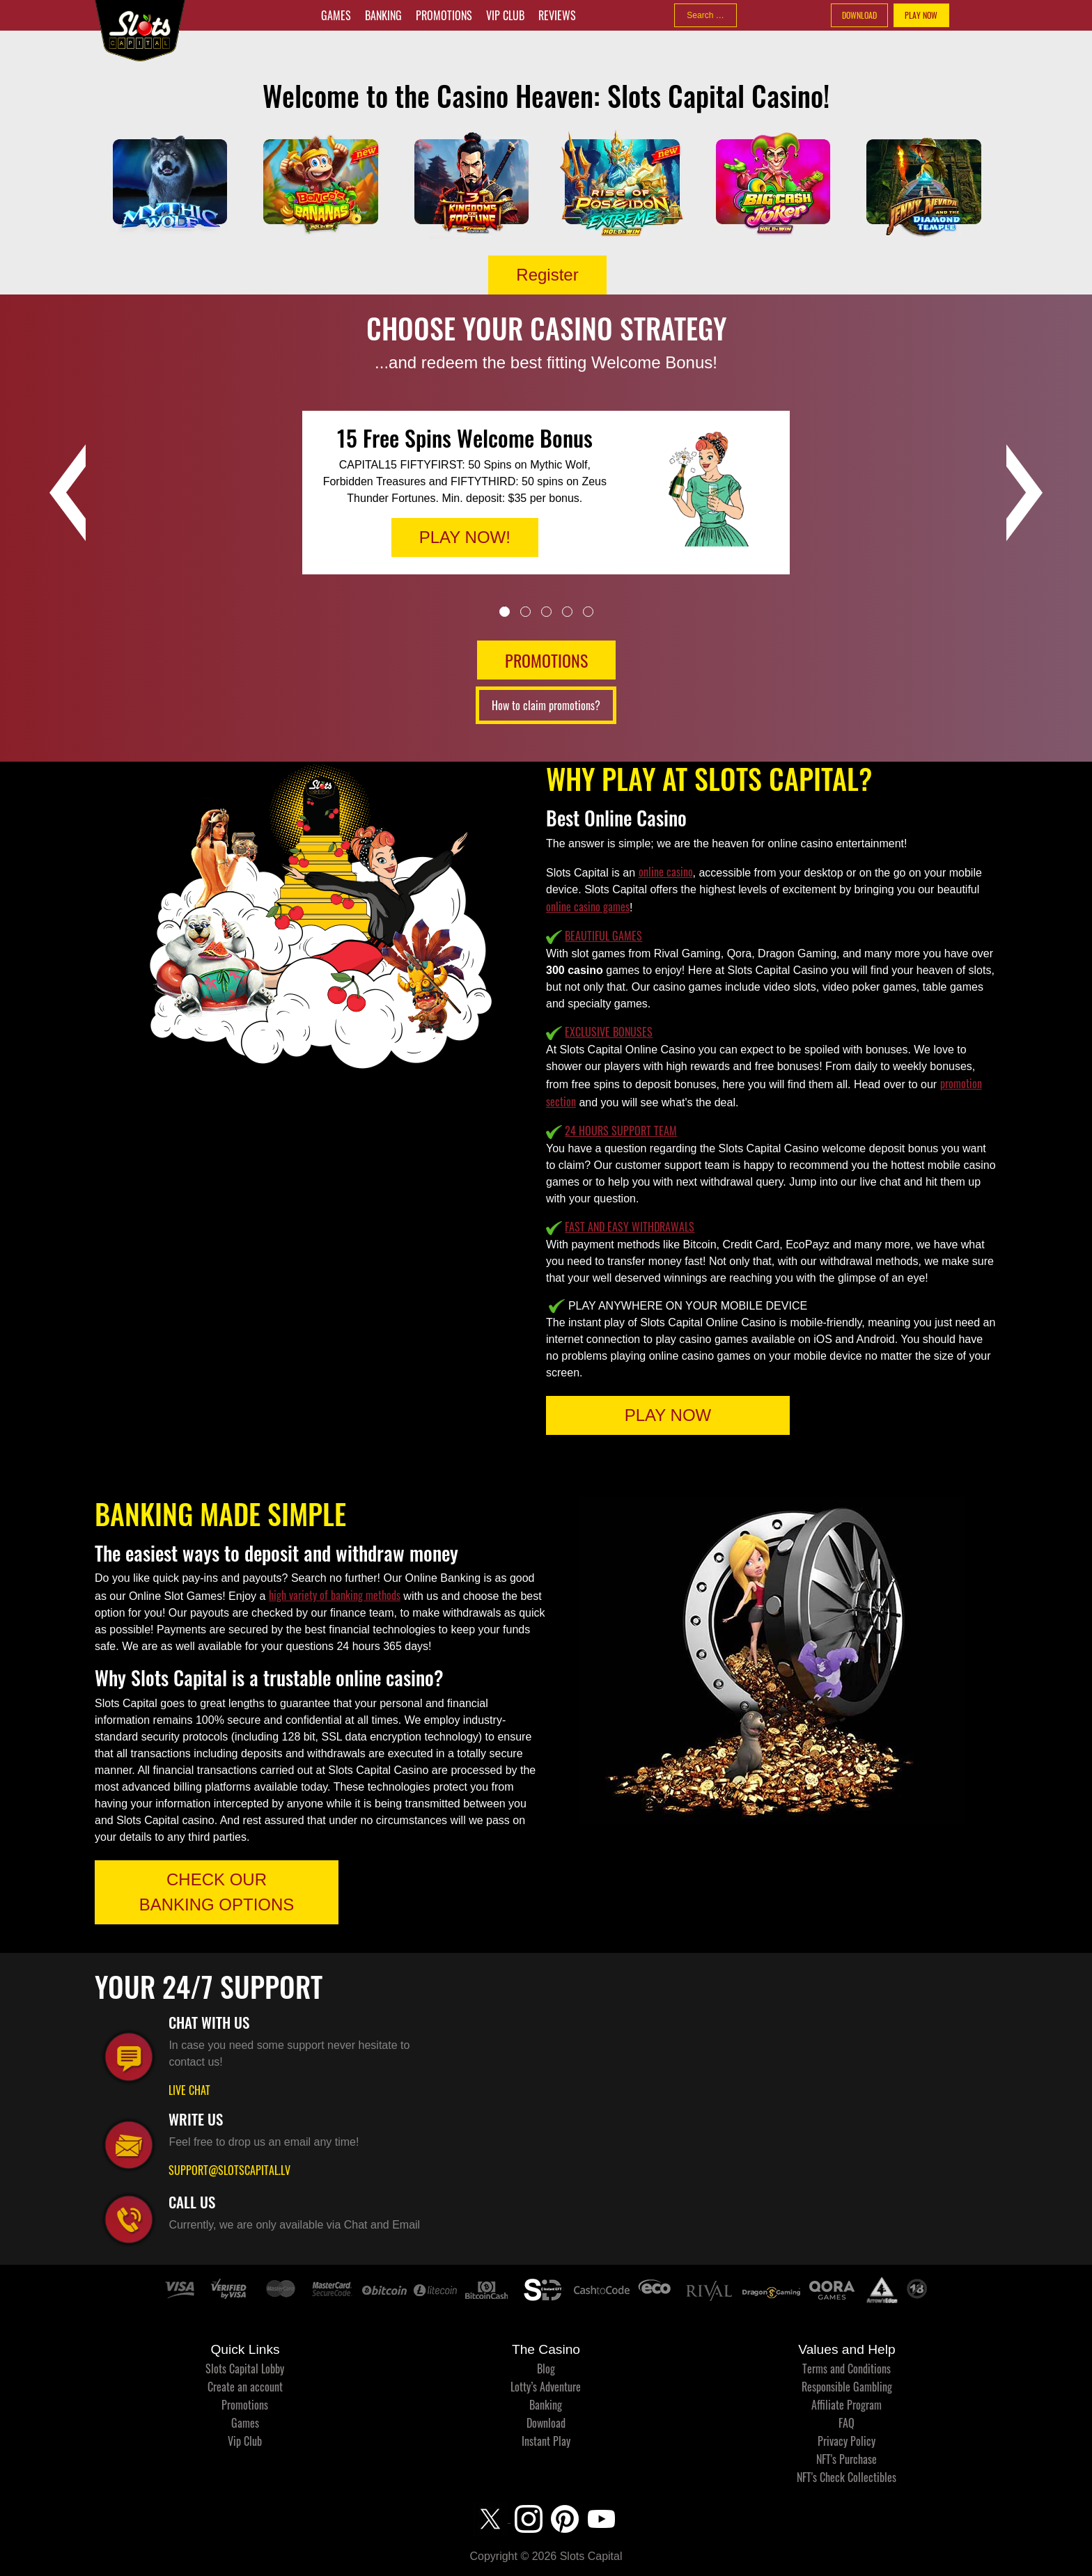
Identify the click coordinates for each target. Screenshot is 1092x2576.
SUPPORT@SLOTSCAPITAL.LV (229, 2170)
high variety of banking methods (334, 1595)
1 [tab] (504, 611)
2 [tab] (525, 611)
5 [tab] (588, 611)
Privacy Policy (846, 2441)
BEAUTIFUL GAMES (603, 935)
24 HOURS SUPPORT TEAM (621, 1130)
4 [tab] (567, 611)
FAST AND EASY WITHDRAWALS (629, 1226)
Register (547, 274)
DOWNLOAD (859, 15)
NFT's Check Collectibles (846, 2477)
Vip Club (505, 15)
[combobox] (705, 15)
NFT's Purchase (846, 2459)
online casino (666, 871)
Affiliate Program (846, 2404)
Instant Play (546, 2441)
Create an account (245, 2386)
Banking (383, 15)
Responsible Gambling (847, 2386)
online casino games (588, 906)
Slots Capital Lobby (244, 2368)
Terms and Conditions (846, 2368)
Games (336, 15)
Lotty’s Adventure (545, 2386)
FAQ (846, 2422)
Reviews (557, 15)
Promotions (444, 15)
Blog (546, 2368)
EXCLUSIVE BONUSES (609, 1031)
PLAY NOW (921, 15)
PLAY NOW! (464, 537)
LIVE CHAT (189, 2090)
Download (546, 2422)
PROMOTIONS (546, 660)
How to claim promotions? (546, 705)
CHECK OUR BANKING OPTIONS (217, 1892)
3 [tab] (546, 611)
